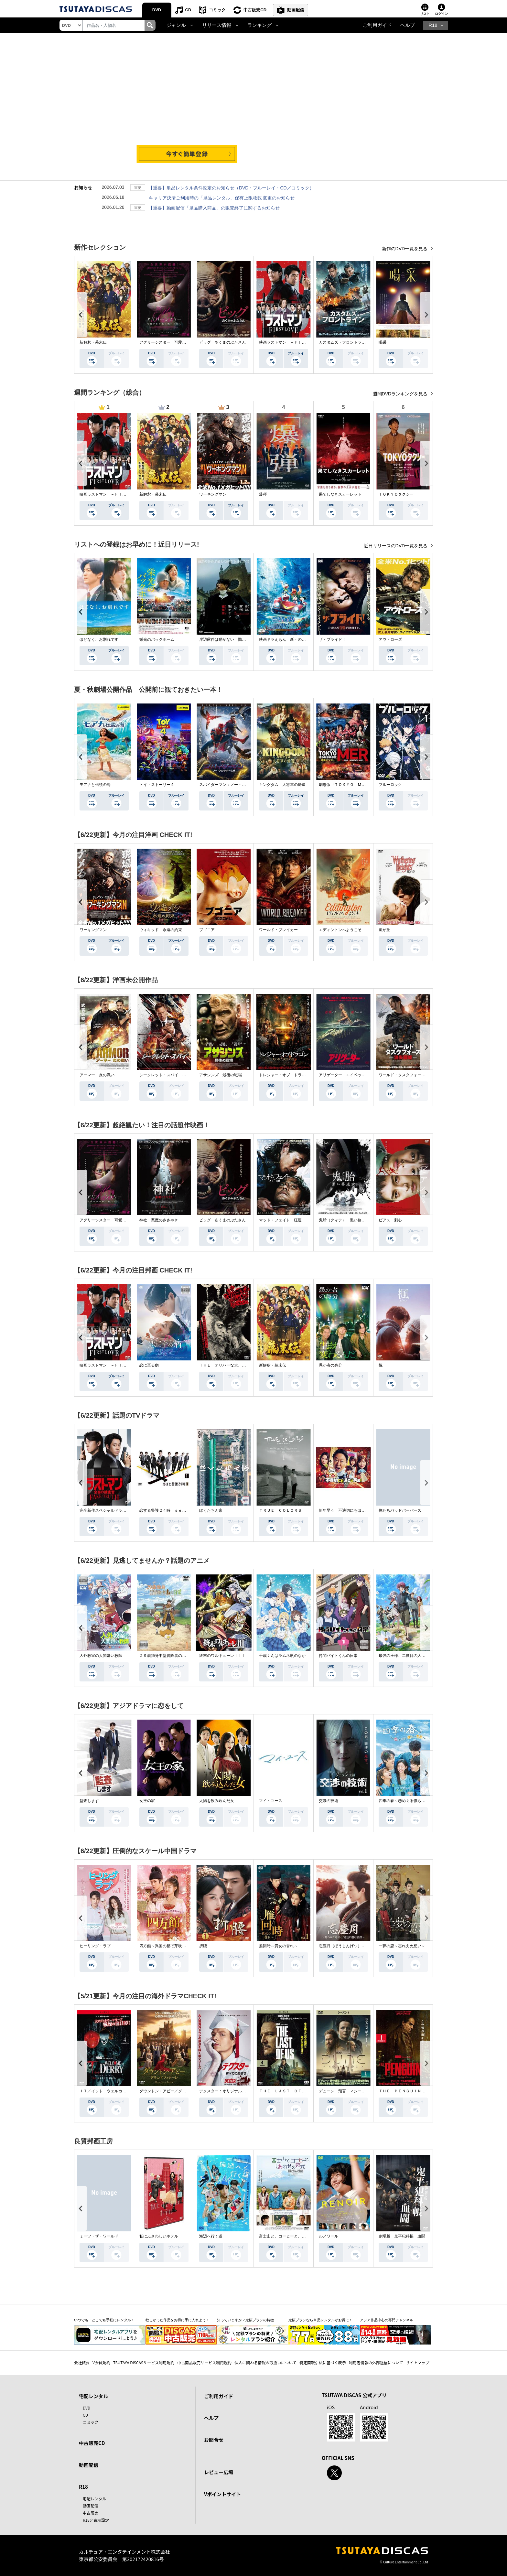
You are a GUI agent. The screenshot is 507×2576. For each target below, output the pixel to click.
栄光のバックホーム (156, 639)
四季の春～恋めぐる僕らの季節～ (408, 1800)
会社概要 (82, 2362)
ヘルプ (407, 25)
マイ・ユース (270, 1800)
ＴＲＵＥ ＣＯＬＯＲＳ (280, 1510)
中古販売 (90, 2513)
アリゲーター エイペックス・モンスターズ (357, 1075)
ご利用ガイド (377, 25)
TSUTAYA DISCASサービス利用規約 (143, 2362)
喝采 (382, 342)
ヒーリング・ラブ (95, 1946)
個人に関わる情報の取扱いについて (265, 2362)
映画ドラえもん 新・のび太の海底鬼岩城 (296, 639)
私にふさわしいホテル (158, 2236)
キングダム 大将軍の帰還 (282, 784)
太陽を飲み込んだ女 (216, 1800)
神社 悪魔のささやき (158, 1220)
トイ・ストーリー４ (156, 784)
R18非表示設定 (96, 2520)
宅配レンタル (94, 2498)
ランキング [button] (259, 25)
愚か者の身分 (330, 1365)
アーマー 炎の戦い (97, 1075)
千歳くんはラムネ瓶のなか (282, 1655)
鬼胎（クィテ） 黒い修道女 (344, 1220)
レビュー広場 (218, 2472)
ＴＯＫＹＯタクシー (396, 494)
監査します (89, 1800)
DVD (156, 9)
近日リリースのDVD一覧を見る (396, 545)
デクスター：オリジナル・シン (226, 2091)
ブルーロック (390, 784)
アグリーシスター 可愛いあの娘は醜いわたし (180, 342)
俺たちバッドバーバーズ (400, 1510)
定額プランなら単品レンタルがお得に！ (320, 2320)
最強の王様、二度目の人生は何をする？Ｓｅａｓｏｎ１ (427, 1655)
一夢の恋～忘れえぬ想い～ (402, 1946)
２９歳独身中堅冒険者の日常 (164, 1655)
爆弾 (263, 494)
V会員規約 (101, 2362)
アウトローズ (390, 639)
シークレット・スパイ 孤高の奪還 (170, 1075)
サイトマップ (417, 2362)
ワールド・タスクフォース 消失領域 (412, 1075)
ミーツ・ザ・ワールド (99, 2236)
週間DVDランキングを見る (401, 393)
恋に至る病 (149, 1365)
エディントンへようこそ (340, 930)
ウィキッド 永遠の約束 (160, 930)
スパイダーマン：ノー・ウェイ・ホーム (234, 784)
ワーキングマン (212, 494)
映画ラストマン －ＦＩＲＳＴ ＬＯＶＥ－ (298, 342)
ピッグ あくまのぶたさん (222, 342)
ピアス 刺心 (390, 1220)
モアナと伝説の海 (95, 784)
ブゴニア (207, 930)
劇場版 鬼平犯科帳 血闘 (402, 2236)
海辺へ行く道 (210, 2236)
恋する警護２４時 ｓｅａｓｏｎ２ (170, 1510)
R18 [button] (432, 25)
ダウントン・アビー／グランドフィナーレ (176, 2091)
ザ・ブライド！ (332, 639)
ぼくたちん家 (210, 1510)
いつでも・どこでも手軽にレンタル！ (104, 2320)
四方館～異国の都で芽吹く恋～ (166, 1946)
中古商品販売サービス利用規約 (204, 2362)
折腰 (203, 1946)
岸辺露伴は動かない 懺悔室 (224, 639)
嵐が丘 (384, 930)
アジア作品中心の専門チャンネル (386, 2320)
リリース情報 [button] (216, 25)
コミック (217, 9)
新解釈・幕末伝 (93, 342)
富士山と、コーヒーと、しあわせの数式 (294, 2236)
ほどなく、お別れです (99, 639)
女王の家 (147, 1800)
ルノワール (328, 2236)
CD (188, 9)
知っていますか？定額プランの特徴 (245, 2320)
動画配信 (295, 9)
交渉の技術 (328, 1800)
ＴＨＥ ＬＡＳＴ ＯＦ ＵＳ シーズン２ (298, 2091)
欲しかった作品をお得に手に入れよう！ (178, 2320)
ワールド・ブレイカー (278, 930)
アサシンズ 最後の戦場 (220, 1075)
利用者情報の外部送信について (376, 2362)
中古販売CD (254, 9)
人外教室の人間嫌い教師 (101, 1655)
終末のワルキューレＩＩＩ (222, 1655)
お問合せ (213, 2439)
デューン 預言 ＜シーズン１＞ (348, 2091)
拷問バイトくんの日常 (338, 1655)
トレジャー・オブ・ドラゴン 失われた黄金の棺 (301, 1075)
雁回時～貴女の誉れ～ (278, 1946)
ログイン (441, 14)
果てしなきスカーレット (340, 494)
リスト (425, 14)
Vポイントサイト (222, 2494)
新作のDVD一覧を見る (405, 248)
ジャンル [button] (176, 25)
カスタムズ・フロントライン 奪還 (350, 342)
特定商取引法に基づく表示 (322, 2362)
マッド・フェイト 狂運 (280, 1220)
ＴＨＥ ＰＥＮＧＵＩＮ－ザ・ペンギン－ (415, 2091)
